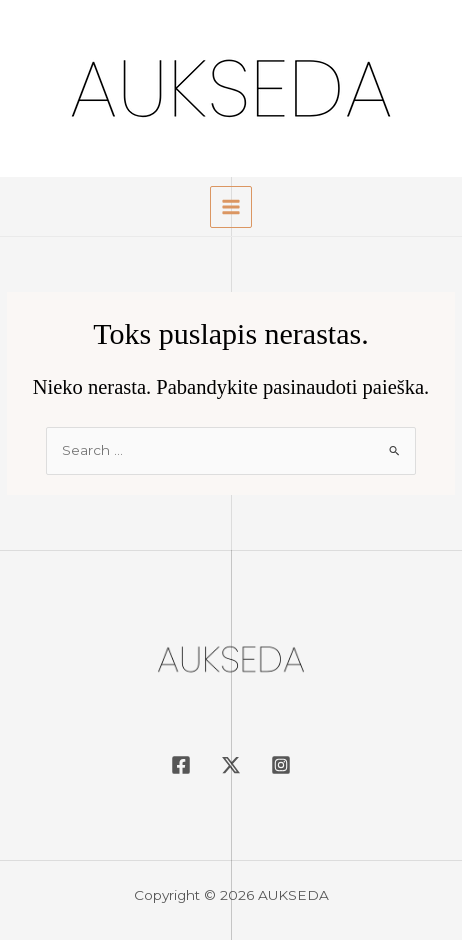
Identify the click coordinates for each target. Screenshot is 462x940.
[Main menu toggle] (231, 207)
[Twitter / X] (231, 765)
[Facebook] (181, 765)
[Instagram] (281, 765)
